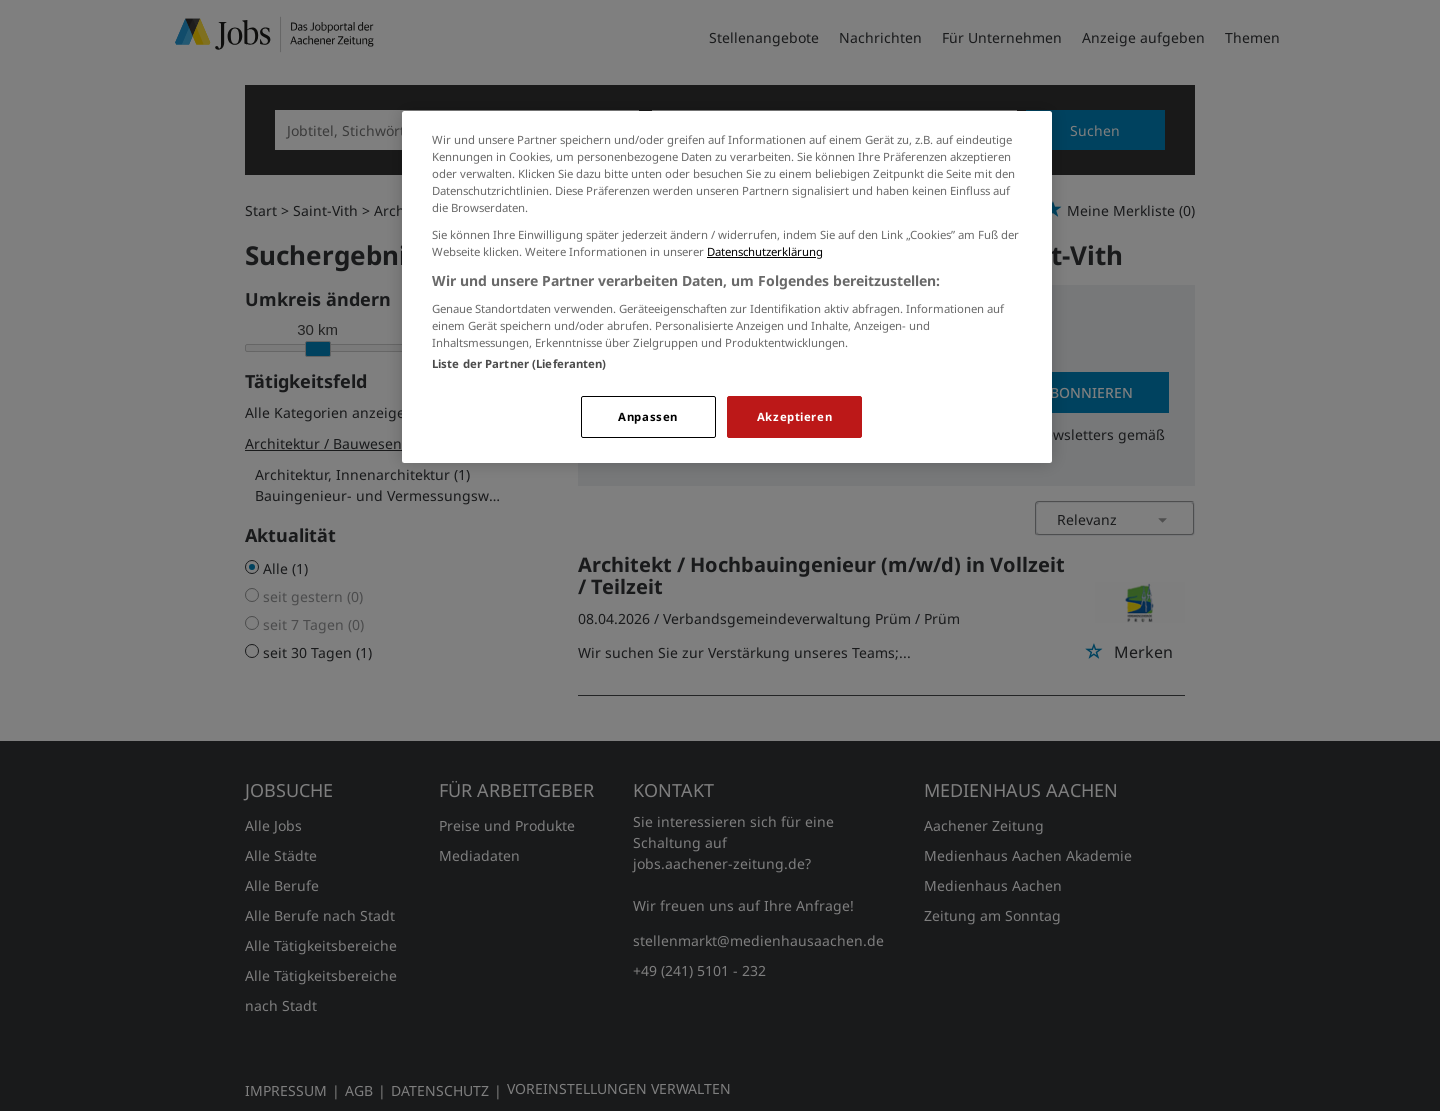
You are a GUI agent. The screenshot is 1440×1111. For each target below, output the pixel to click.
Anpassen (648, 416)
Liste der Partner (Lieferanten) (519, 363)
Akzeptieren (794, 416)
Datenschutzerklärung (765, 251)
